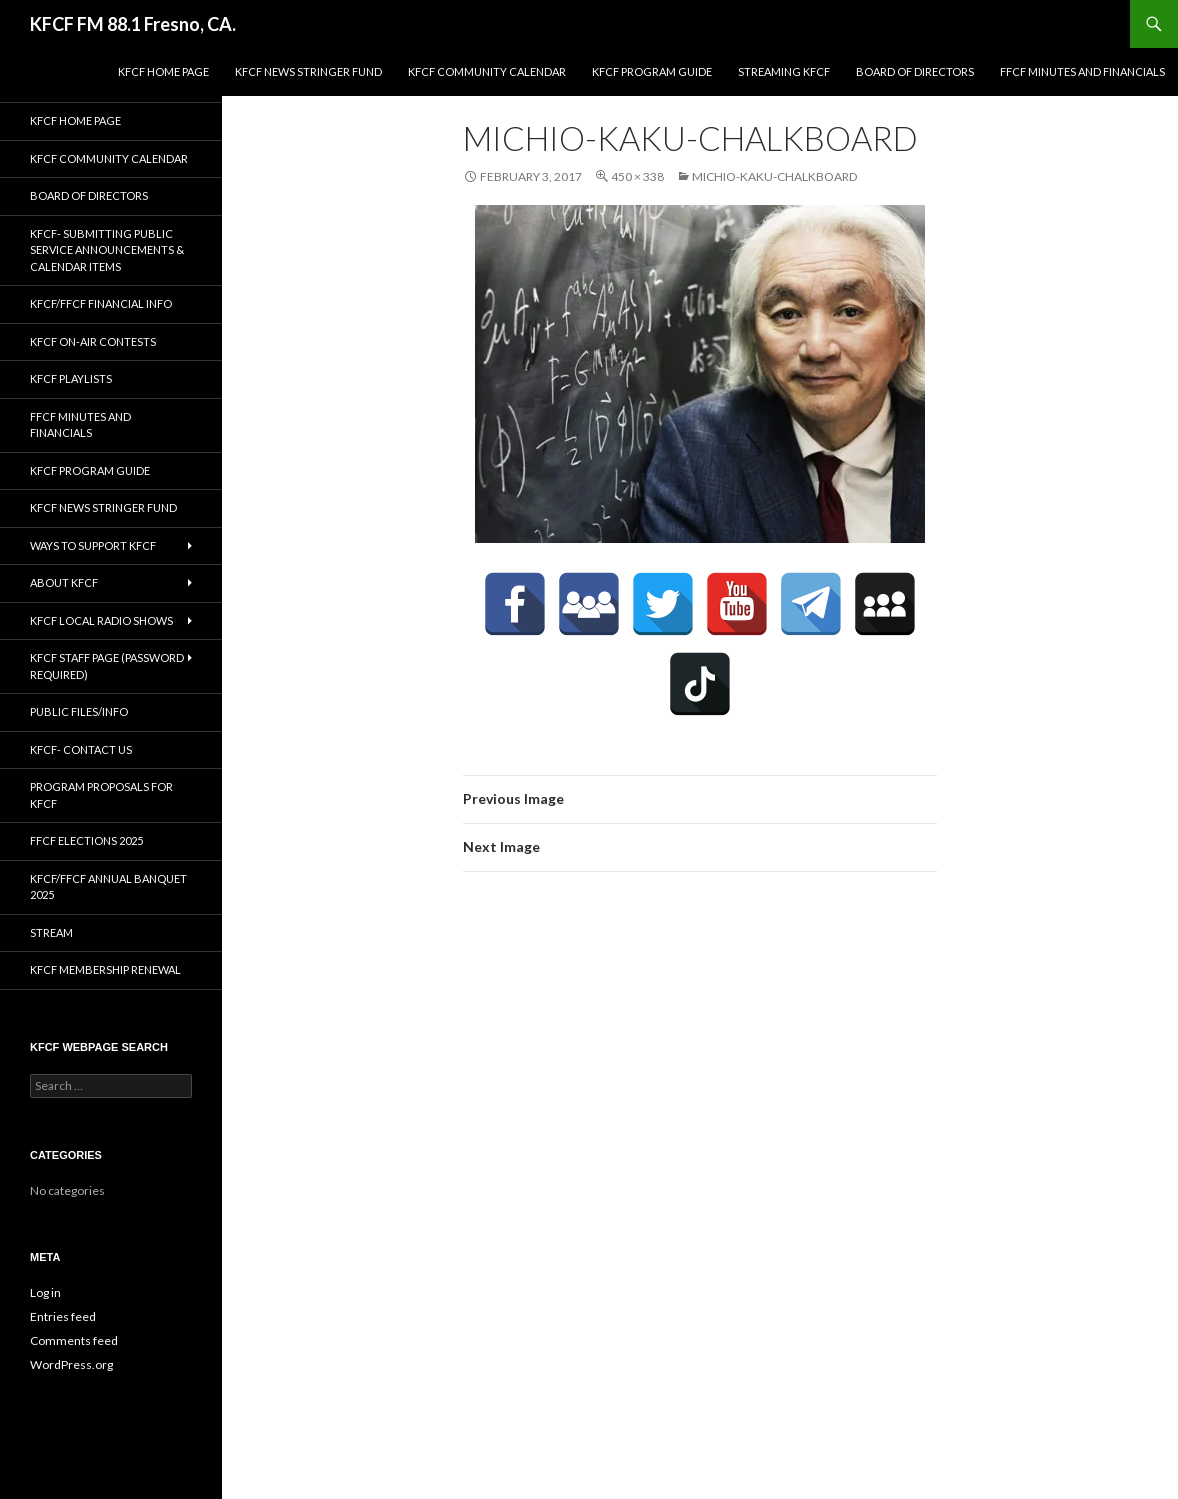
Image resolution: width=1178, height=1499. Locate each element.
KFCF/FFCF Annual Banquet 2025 (108, 887)
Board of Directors (915, 71)
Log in (45, 1292)
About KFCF (64, 582)
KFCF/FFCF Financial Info (101, 303)
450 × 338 (637, 176)
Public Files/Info (79, 711)
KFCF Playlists (71, 378)
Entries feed (63, 1316)
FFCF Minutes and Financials (1082, 71)
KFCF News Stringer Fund (308, 71)
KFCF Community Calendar (487, 71)
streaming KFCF (784, 71)
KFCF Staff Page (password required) (107, 666)
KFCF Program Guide (652, 71)
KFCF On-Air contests (93, 341)
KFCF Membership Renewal (105, 969)
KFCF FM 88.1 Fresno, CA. (133, 24)
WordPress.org (71, 1364)
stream (51, 932)
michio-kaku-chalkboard (774, 176)
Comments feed (74, 1340)
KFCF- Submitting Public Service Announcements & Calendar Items (107, 250)
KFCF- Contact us (81, 749)
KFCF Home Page (163, 71)
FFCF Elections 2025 (86, 840)
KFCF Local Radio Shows (101, 620)
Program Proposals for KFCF (101, 795)
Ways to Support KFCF (93, 545)
